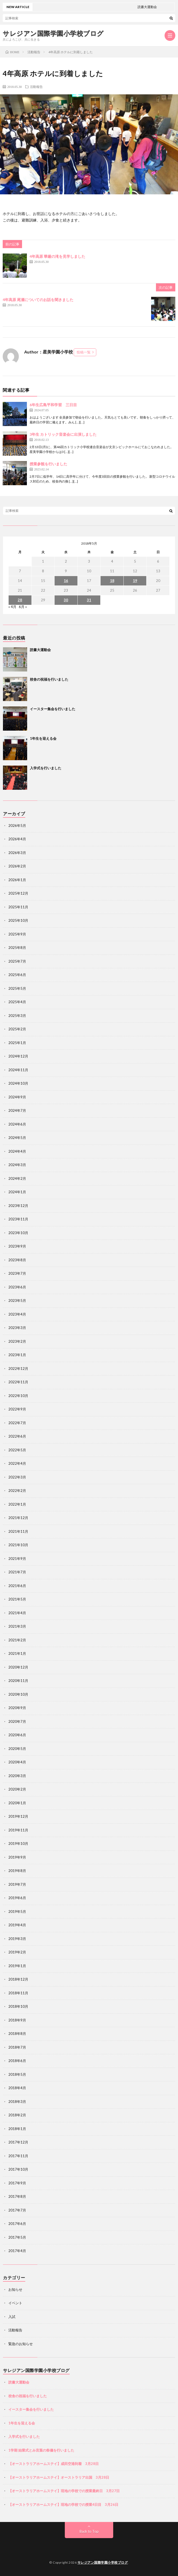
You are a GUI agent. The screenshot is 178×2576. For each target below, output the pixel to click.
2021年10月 (18, 1545)
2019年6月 (17, 1898)
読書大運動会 (40, 650)
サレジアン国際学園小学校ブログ (53, 33)
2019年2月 (17, 1952)
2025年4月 (17, 1002)
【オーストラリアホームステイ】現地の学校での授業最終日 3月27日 (64, 2491)
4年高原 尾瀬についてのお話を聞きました (38, 299)
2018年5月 (17, 2074)
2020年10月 (18, 1694)
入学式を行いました (45, 768)
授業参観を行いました (48, 464)
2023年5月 (17, 1300)
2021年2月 (17, 1640)
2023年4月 (17, 1314)
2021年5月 (17, 1599)
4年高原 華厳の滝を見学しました (57, 256)
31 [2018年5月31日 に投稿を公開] (89, 600)
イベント (15, 2303)
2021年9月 (17, 1558)
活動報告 (36, 86)
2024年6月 (17, 1124)
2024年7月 (17, 1110)
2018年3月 (17, 2101)
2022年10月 (18, 1396)
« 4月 (12, 607)
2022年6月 (17, 1436)
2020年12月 (18, 1667)
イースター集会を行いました (52, 709)
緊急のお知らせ (20, 2344)
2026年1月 (17, 880)
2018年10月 (18, 2006)
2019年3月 (17, 1939)
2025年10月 (18, 920)
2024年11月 (18, 1070)
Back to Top (89, 2531)
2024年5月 (17, 1137)
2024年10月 (18, 1083)
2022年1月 (17, 1504)
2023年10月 (18, 1233)
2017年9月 (17, 2183)
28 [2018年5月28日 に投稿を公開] (20, 600)
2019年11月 (18, 1830)
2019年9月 (17, 1857)
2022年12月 (18, 1368)
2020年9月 (17, 1708)
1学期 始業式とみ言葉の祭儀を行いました (41, 2450)
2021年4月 (17, 1613)
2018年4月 (17, 2088)
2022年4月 (17, 1463)
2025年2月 (17, 1029)
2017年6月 (17, 2223)
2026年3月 (17, 853)
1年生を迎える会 (43, 738)
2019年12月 (18, 1816)
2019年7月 (17, 1884)
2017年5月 (17, 2237)
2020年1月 (17, 1803)
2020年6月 (17, 1735)
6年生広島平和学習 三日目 (53, 404)
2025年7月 (17, 961)
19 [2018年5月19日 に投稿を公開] (135, 580)
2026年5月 (17, 825)
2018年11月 (18, 1993)
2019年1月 (17, 1966)
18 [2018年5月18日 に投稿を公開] (112, 580)
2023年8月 (17, 1260)
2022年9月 (17, 1409)
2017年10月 (18, 2169)
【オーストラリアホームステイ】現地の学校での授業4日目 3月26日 (63, 2504)
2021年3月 (17, 1626)
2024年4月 (17, 1151)
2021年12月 (18, 1518)
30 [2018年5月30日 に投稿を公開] (66, 600)
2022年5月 (17, 1450)
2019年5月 (17, 1911)
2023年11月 (18, 1219)
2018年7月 (17, 2047)
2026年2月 (17, 866)
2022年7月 (17, 1423)
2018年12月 (18, 1979)
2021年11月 (18, 1531)
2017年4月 (17, 2251)
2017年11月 (18, 2156)
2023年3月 (17, 1327)
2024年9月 (17, 1097)
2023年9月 (17, 1246)
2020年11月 (18, 1680)
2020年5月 (17, 1748)
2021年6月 (17, 1586)
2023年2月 (17, 1341)
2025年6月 (17, 975)
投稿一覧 (84, 352)
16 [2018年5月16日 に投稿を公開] (66, 580)
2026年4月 (17, 839)
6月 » (23, 607)
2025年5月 (17, 988)
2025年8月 (17, 947)
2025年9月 (17, 934)
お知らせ (15, 2289)
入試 (11, 2316)
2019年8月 (17, 1870)
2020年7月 (17, 1721)
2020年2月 (17, 1789)
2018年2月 (17, 2115)
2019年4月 (17, 1925)
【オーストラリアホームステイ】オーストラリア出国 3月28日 (58, 2477)
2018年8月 (17, 2033)
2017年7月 (17, 2210)
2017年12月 (18, 2142)
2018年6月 (17, 2061)
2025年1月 (17, 1043)
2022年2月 (17, 1490)
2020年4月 (17, 1762)
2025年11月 (18, 907)
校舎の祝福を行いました (49, 679)
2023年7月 (17, 1273)
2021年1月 (17, 1653)
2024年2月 (17, 1178)
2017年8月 (17, 2196)
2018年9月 (17, 2020)
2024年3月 (17, 1165)
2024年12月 (18, 1056)
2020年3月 (17, 1776)
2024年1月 (17, 1192)
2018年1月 (17, 2129)
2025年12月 (18, 893)
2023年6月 (17, 1287)
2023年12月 (18, 1205)
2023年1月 (17, 1355)
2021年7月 (17, 1572)
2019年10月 (18, 1843)
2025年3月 (17, 1015)
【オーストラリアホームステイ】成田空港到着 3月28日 (53, 2463)
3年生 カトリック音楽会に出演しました (63, 434)
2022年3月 (17, 1477)
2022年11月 (18, 1382)
